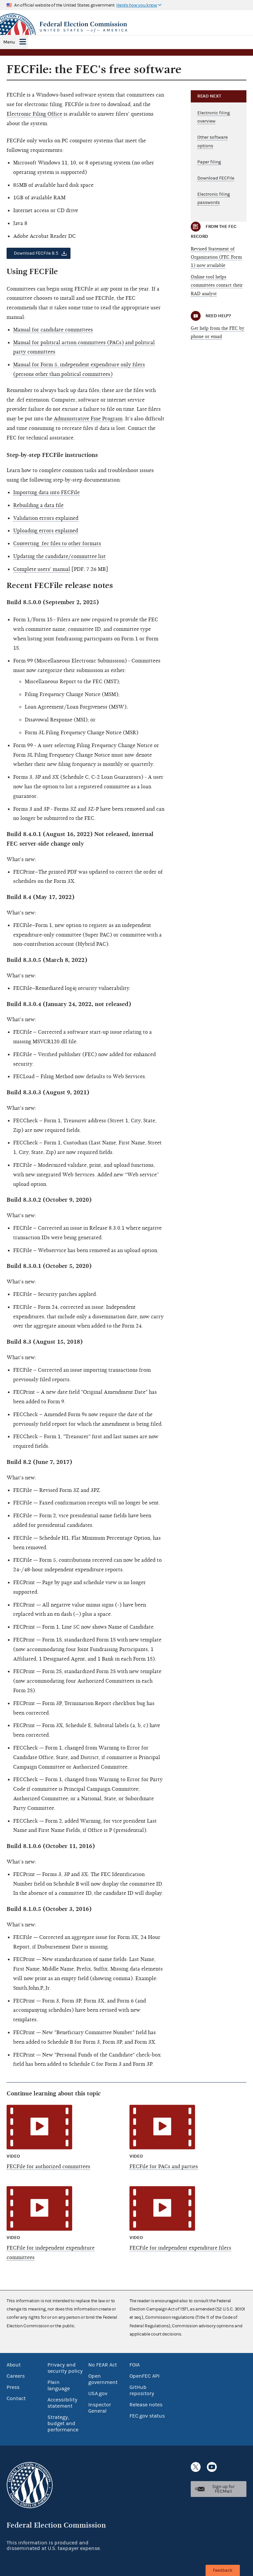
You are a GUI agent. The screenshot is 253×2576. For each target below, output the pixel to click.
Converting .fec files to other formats (57, 543)
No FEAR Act (102, 2365)
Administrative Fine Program (88, 419)
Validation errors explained (45, 518)
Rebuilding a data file (38, 505)
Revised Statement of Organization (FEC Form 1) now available (216, 257)
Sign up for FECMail (223, 2489)
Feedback (223, 2570)
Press (13, 2387)
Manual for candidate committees (53, 330)
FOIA (134, 2365)
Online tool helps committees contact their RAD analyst (217, 285)
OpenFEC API (144, 2376)
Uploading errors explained (45, 531)
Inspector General (99, 2408)
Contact (16, 2398)
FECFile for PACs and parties (163, 2167)
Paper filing (209, 162)
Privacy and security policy (65, 2368)
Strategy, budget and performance (62, 2423)
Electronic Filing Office (34, 114)
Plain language (58, 2385)
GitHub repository (141, 2390)
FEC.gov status (147, 2416)
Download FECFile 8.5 (36, 253)
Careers (16, 2376)
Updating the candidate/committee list (59, 556)
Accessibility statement (62, 2403)
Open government (103, 2379)
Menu (9, 42)
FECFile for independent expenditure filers (180, 2248)
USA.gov (97, 2393)
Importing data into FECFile (46, 492)
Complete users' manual (41, 569)
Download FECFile (215, 178)
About (14, 2365)
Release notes (145, 2405)
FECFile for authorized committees (48, 2167)
